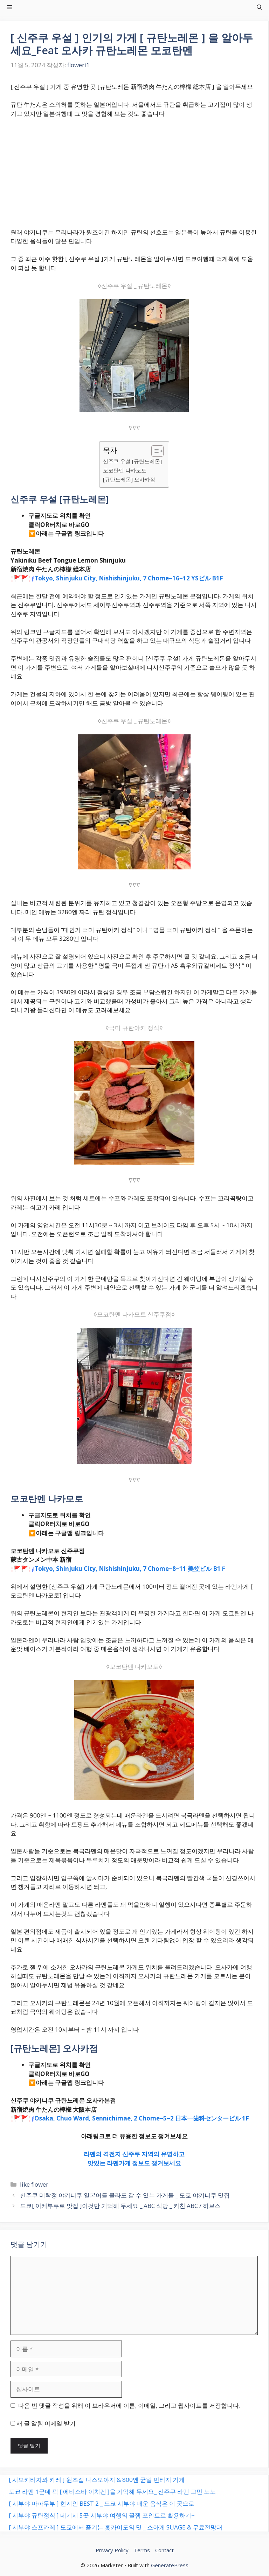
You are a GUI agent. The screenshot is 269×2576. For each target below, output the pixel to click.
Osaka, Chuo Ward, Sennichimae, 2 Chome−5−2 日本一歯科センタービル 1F (141, 2118)
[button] (259, 7)
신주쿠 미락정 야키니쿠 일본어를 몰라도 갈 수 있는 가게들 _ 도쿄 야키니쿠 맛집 (125, 2195)
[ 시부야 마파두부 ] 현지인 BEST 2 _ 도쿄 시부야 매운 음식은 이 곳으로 (101, 2503)
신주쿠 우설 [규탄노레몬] (132, 461)
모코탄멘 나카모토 (124, 470)
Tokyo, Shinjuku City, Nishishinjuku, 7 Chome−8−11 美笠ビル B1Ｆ (130, 1569)
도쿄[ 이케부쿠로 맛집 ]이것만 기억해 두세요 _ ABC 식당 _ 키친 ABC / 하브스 (120, 2206)
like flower (34, 2184)
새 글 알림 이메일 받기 (46, 2423)
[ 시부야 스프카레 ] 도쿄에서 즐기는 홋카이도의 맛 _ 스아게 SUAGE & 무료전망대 (115, 2527)
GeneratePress (169, 2565)
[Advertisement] (134, 176)
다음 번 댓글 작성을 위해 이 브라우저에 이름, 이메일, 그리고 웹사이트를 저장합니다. (129, 2405)
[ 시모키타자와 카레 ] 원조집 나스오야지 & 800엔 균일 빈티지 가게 (97, 2480)
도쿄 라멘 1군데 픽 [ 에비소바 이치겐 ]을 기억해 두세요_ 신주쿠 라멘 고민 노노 (112, 2491)
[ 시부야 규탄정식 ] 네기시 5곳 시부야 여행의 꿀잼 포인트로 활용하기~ (102, 2515)
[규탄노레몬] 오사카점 (129, 479)
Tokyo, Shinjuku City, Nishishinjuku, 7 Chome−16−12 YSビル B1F (128, 578)
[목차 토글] (154, 451)
